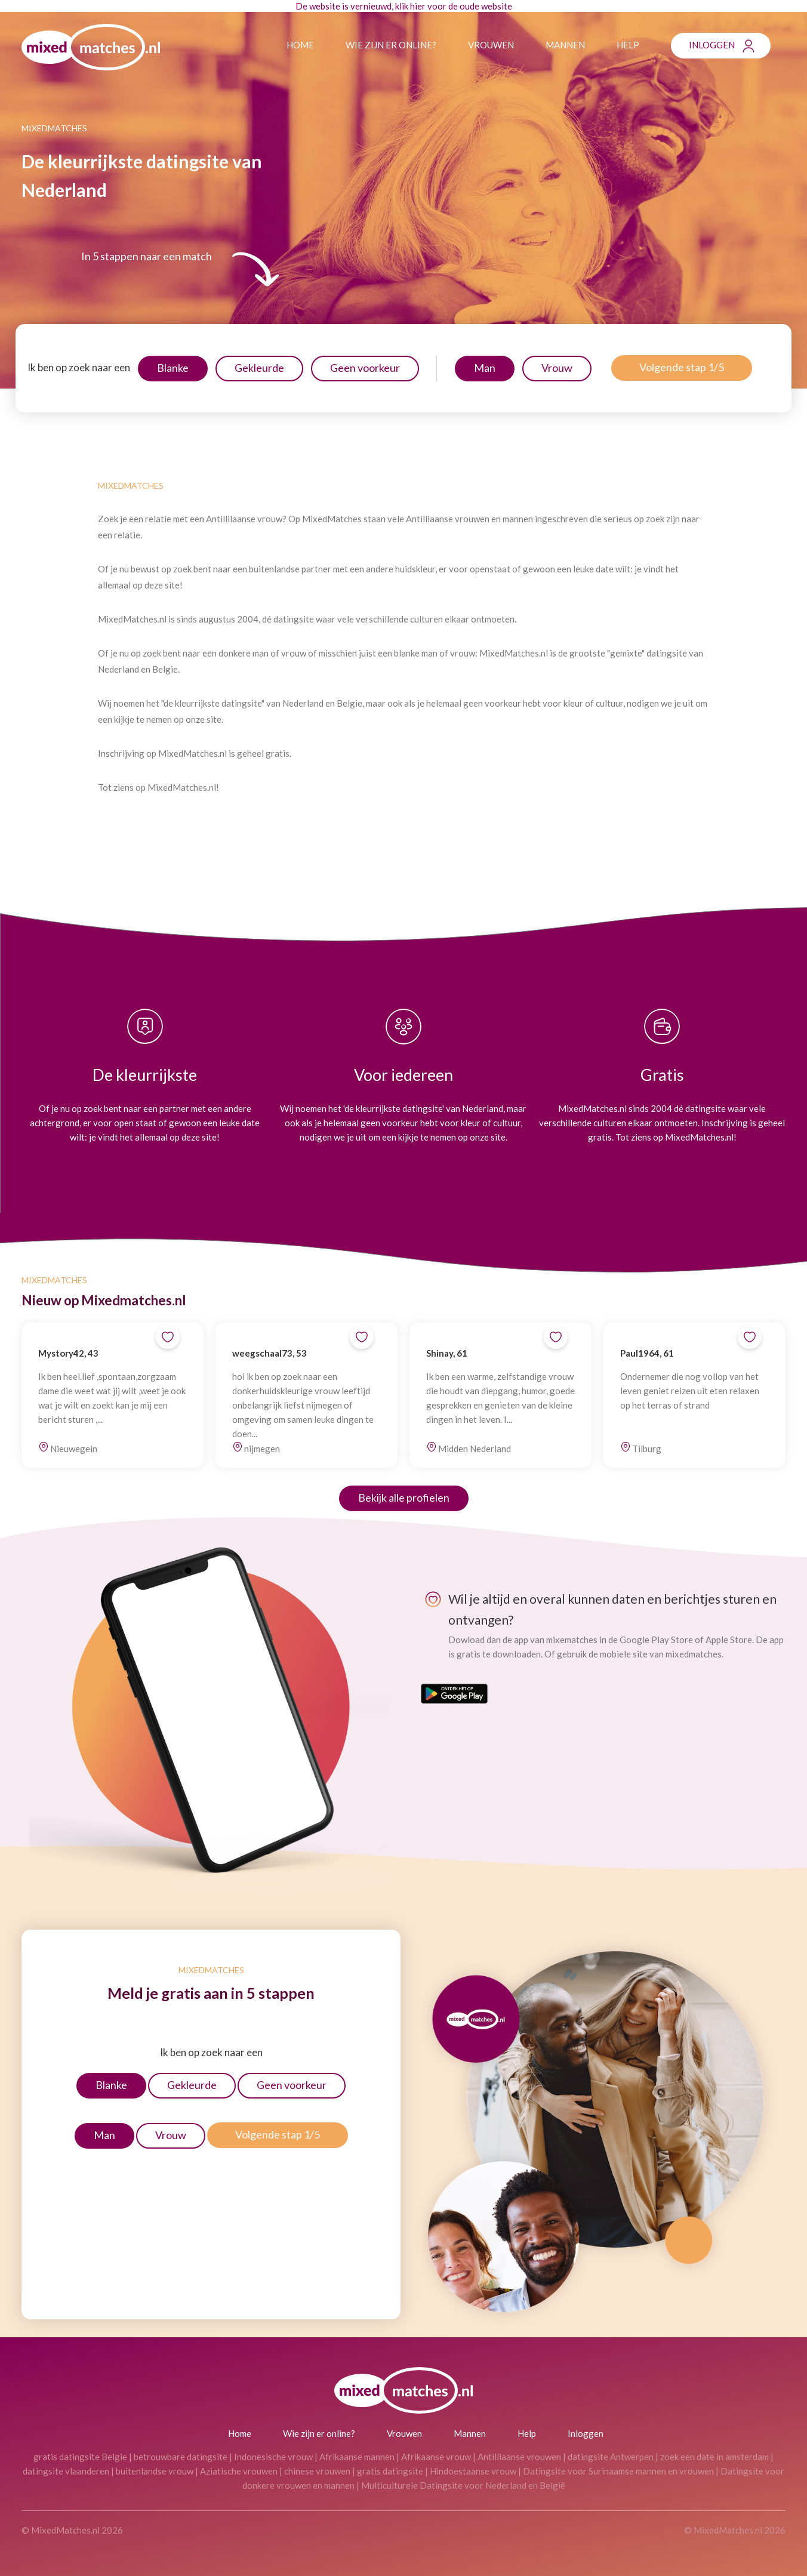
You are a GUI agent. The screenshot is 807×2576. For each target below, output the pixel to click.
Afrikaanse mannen (357, 2456)
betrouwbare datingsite (180, 2456)
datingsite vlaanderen (66, 2471)
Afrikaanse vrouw (436, 2456)
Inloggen (712, 44)
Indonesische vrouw (273, 2456)
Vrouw (556, 367)
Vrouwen (491, 44)
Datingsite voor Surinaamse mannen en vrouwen (618, 2471)
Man (484, 367)
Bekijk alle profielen (403, 1497)
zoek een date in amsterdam (714, 2456)
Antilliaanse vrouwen (519, 2456)
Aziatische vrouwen (239, 2471)
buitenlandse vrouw (154, 2471)
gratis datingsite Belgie (80, 2456)
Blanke (173, 367)
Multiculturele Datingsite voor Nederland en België (463, 2485)
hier (418, 6)
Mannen (565, 44)
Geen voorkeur (365, 367)
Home (300, 44)
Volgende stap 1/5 (681, 367)
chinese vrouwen (317, 2471)
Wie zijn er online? (391, 44)
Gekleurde (259, 367)
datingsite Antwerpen (611, 2456)
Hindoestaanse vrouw (473, 2471)
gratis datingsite (390, 2471)
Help (628, 44)
